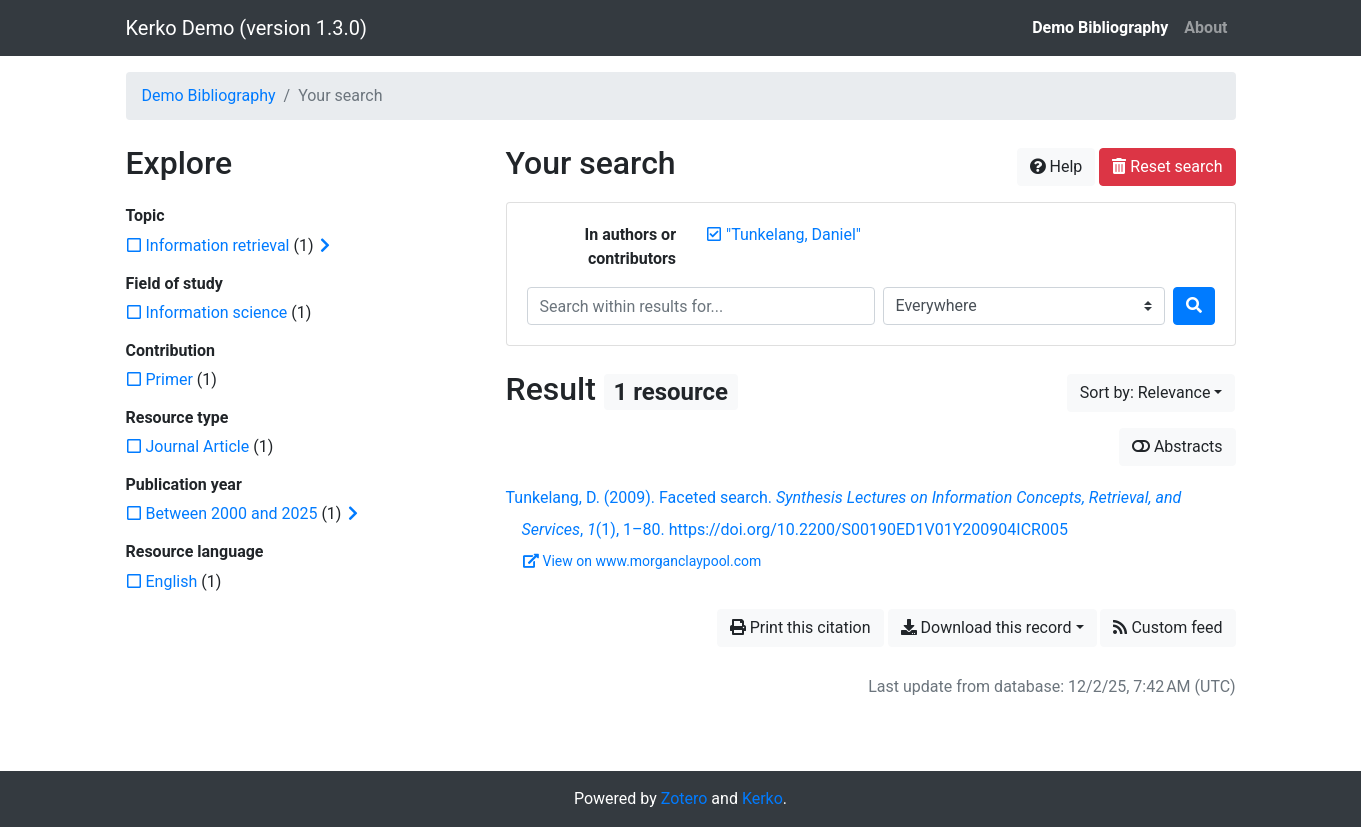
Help (1056, 166)
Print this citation (800, 627)
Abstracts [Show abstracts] (1177, 446)
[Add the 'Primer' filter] (169, 379)
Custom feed (1167, 627)
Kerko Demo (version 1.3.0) (246, 28)
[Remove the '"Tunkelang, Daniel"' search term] (793, 234)
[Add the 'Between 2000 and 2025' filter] (232, 513)
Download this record (986, 627)
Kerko (762, 798)
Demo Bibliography (1100, 27)
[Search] (1194, 306)
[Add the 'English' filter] (172, 581)
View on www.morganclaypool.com (642, 561)
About (1205, 27)
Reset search (1167, 166)
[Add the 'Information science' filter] (217, 312)
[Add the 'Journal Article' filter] (198, 446)
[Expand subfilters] (325, 246)
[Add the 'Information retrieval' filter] (218, 245)
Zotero (684, 798)
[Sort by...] (1151, 393)
